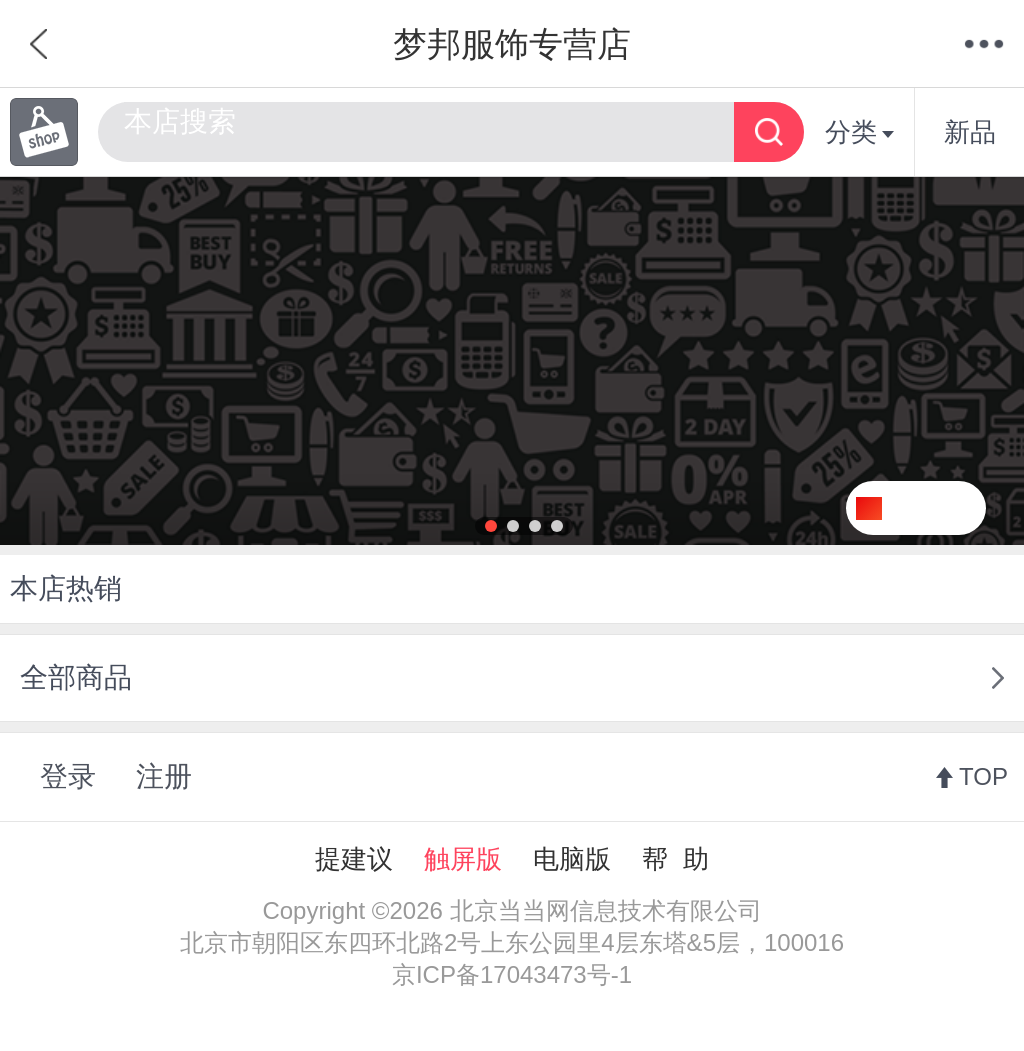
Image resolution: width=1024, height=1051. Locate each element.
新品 (970, 132)
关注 (941, 508)
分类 (859, 132)
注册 (164, 776)
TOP (983, 776)
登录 (68, 776)
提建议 (354, 859)
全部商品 (76, 677)
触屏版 (463, 859)
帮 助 (675, 859)
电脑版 (572, 859)
